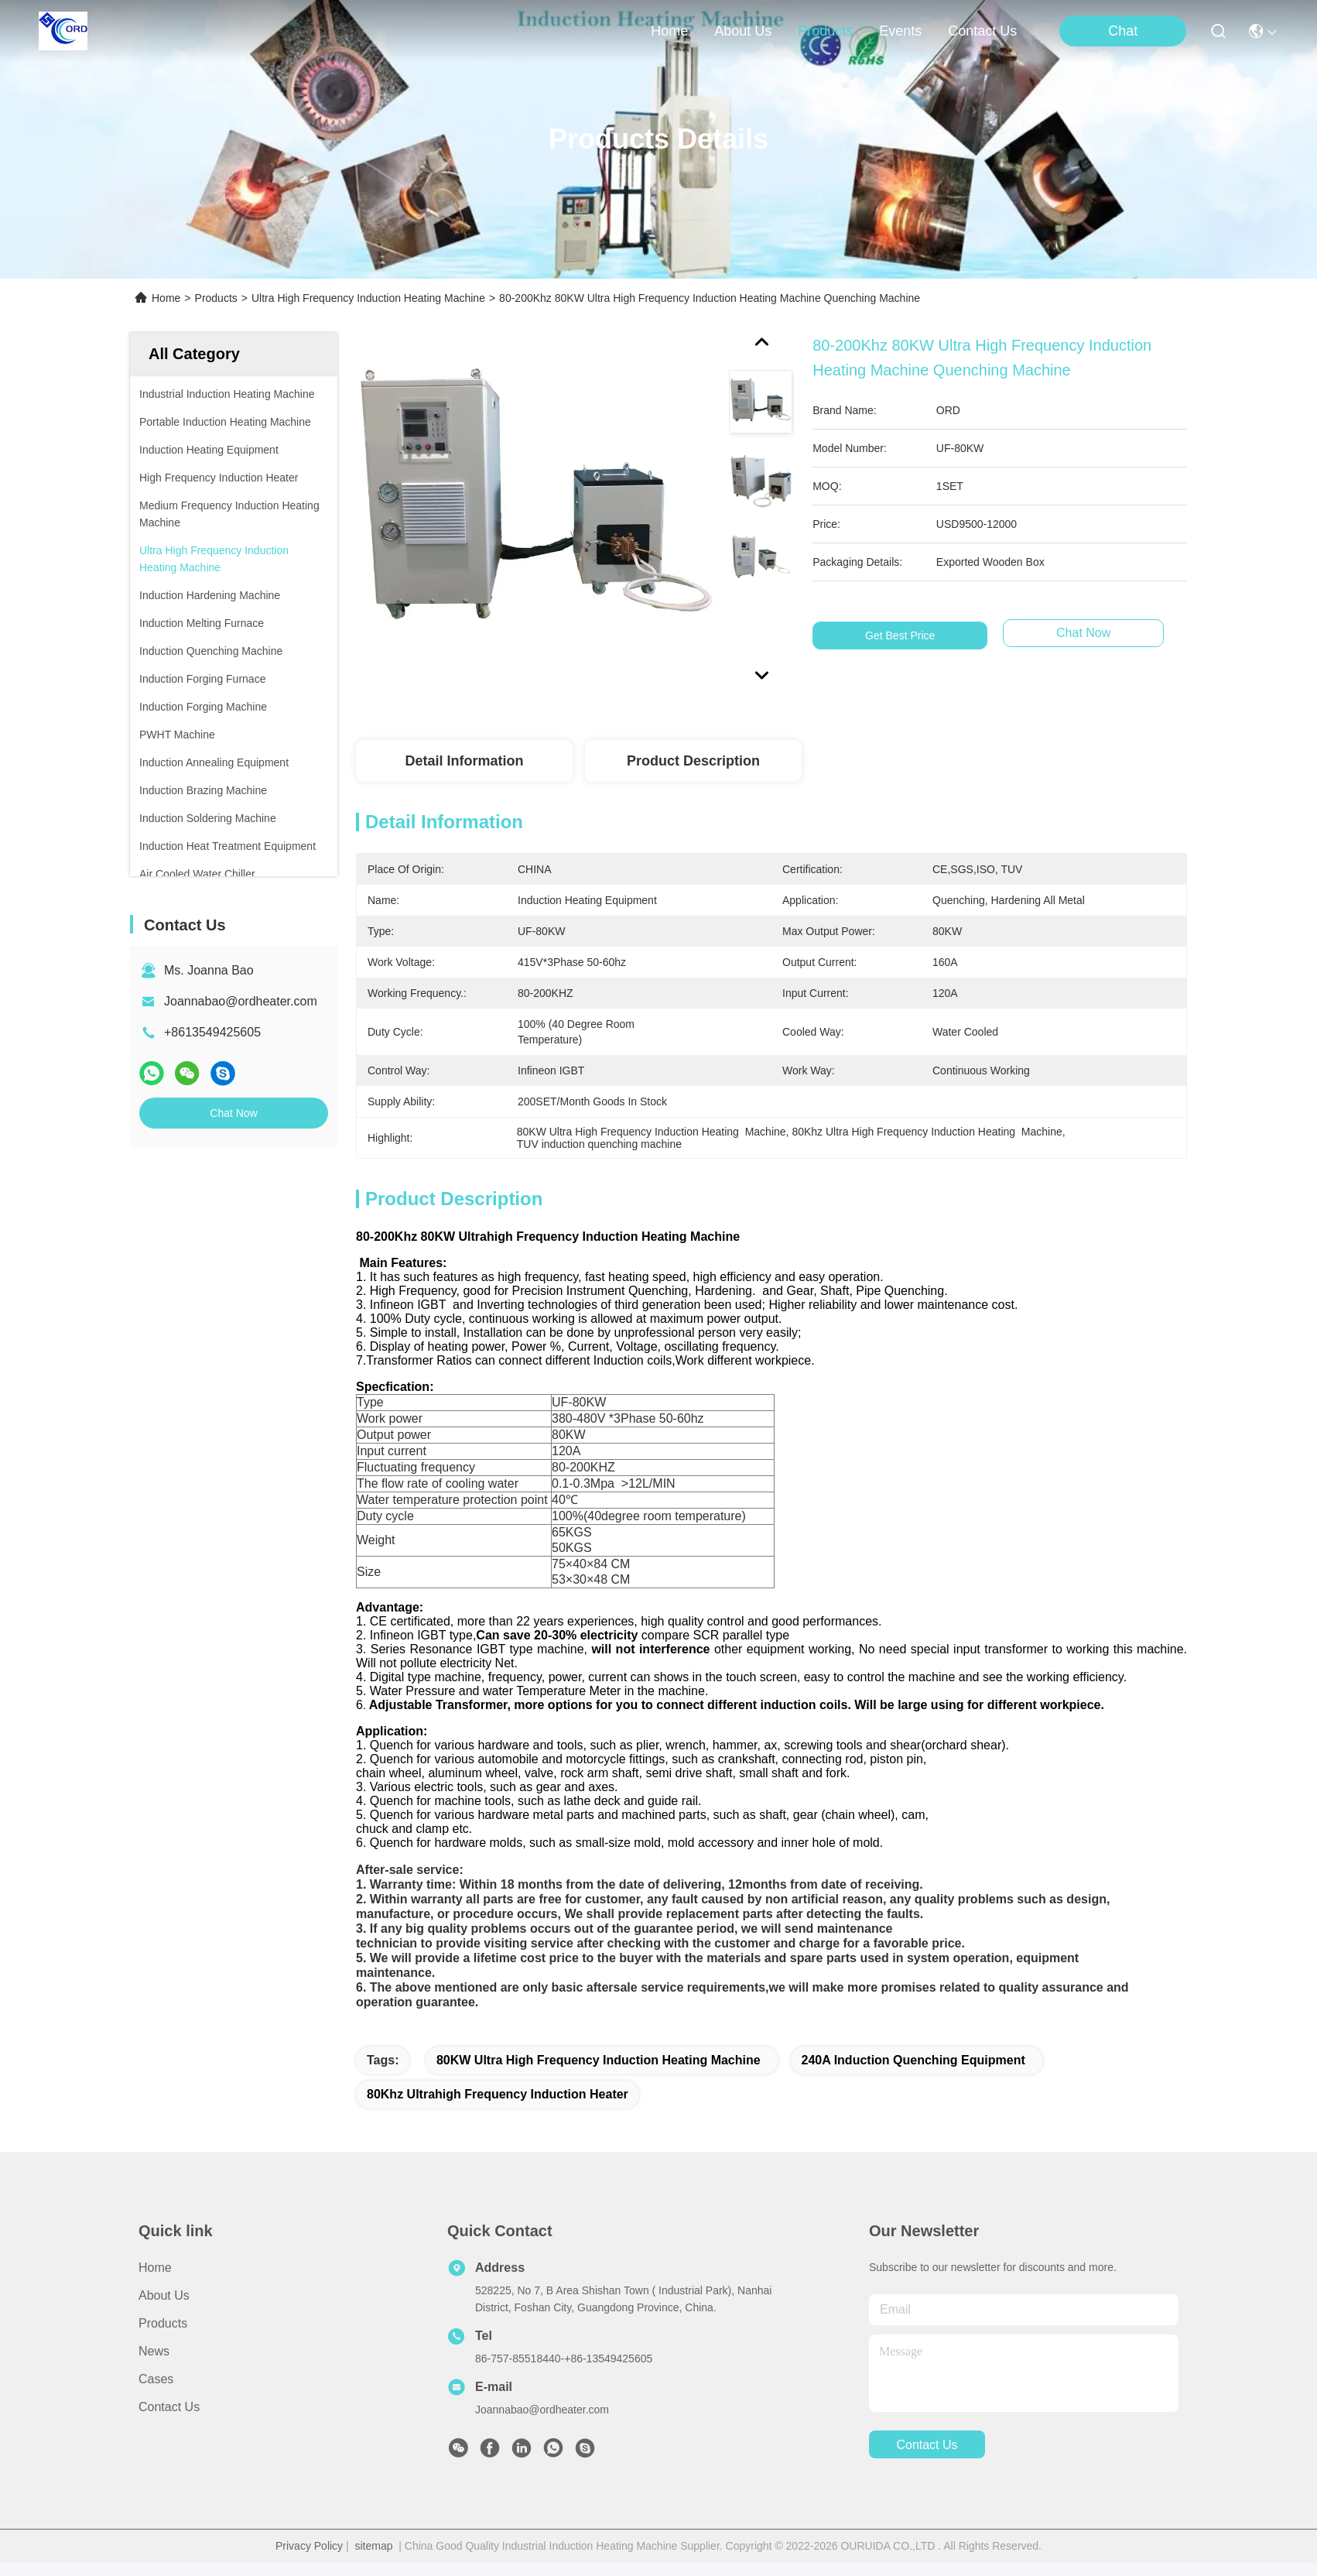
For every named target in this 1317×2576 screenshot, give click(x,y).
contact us (982, 31)
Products (216, 298)
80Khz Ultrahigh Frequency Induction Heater (497, 2107)
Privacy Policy (309, 2559)
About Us (164, 2308)
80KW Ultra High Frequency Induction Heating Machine (598, 2073)
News (154, 2364)
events (900, 31)
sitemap (373, 2559)
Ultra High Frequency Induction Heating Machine (368, 298)
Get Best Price (900, 635)
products (825, 31)
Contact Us (169, 2420)
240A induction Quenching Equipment (913, 2073)
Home (669, 31)
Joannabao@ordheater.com (240, 1001)
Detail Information (464, 761)
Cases (156, 2392)
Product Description (693, 761)
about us (742, 31)
